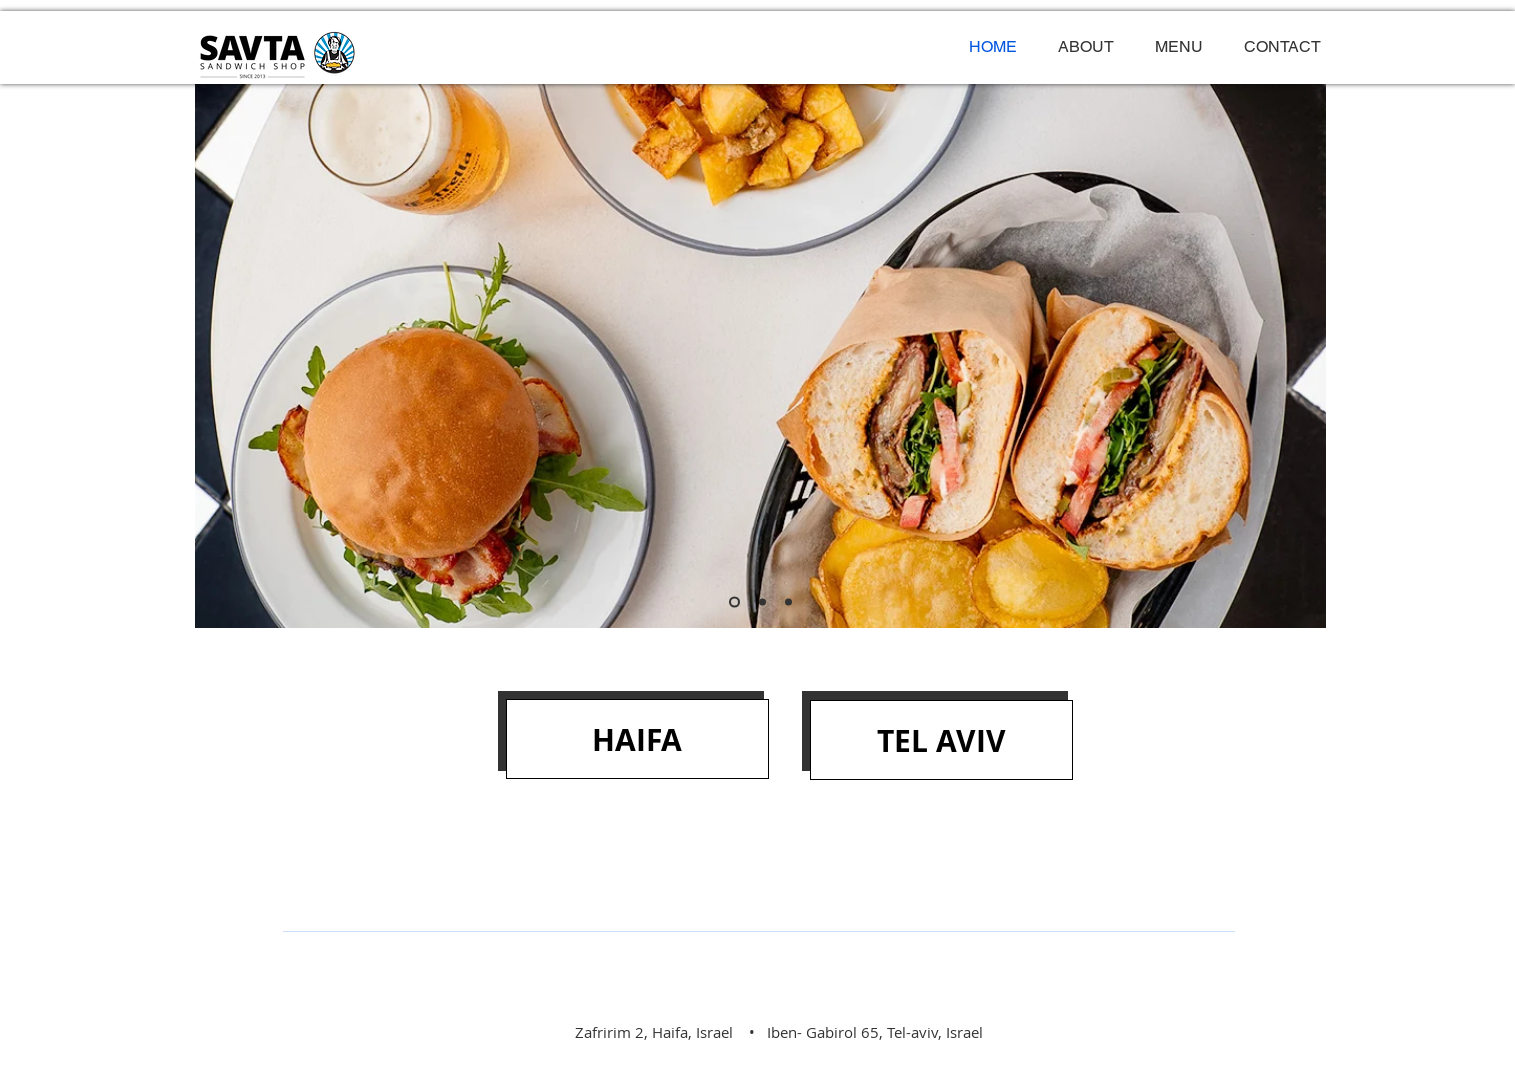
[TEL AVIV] (941, 740)
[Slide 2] (762, 602)
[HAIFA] (637, 739)
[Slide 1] (734, 602)
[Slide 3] (788, 602)
